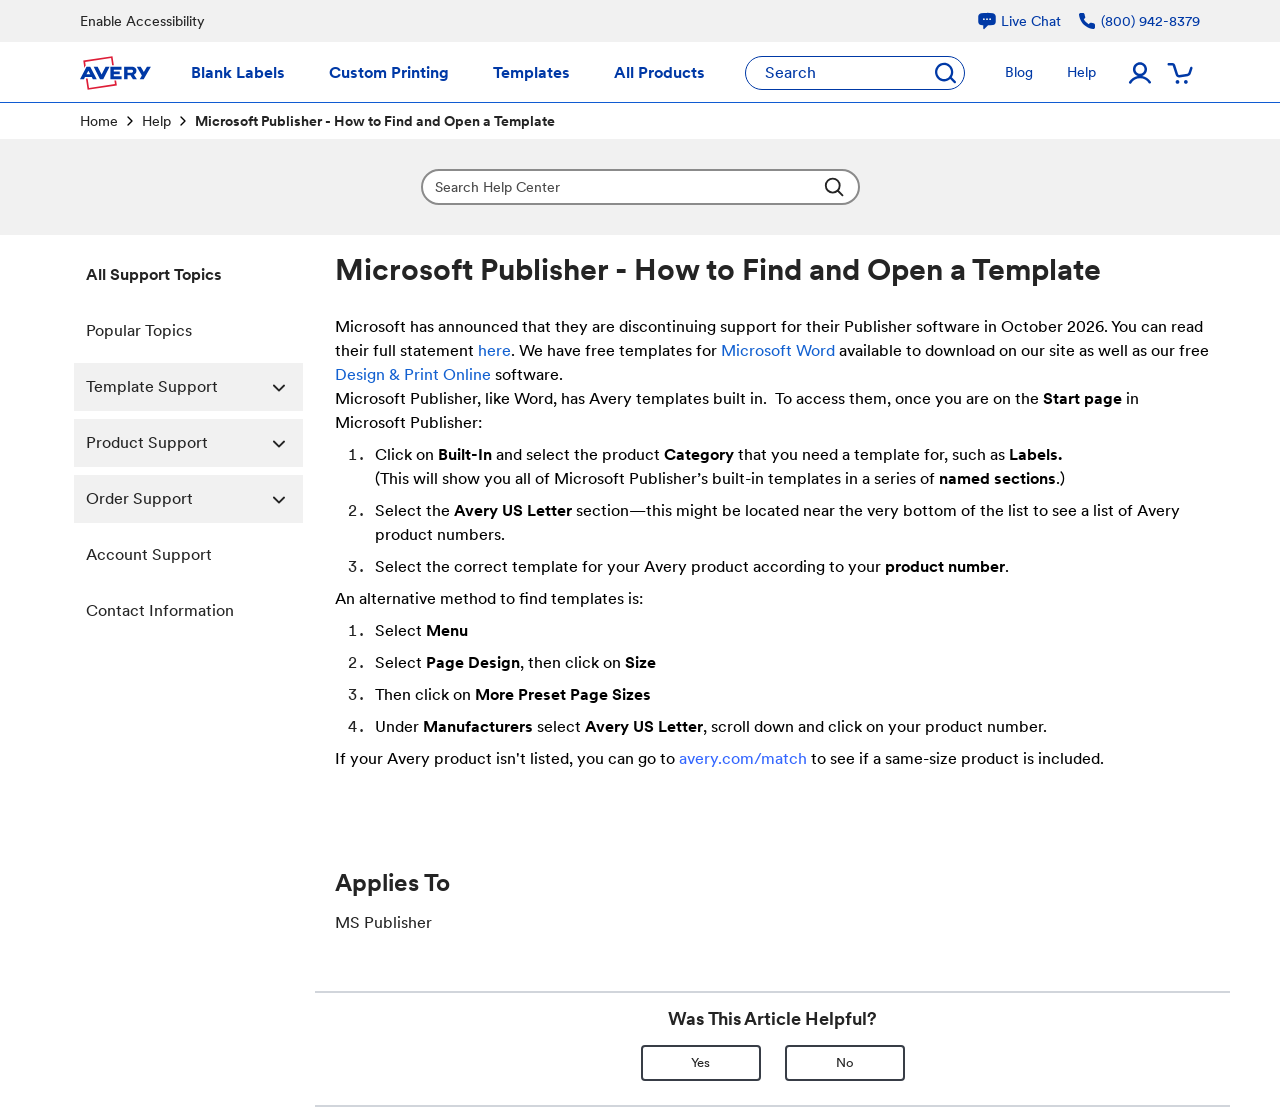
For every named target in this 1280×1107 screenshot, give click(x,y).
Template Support (194, 387)
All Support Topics (154, 274)
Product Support (194, 443)
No (845, 1062)
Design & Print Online (413, 374)
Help (156, 121)
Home (99, 121)
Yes (700, 1062)
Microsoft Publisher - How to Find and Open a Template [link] (375, 121)
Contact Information (160, 610)
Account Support (149, 554)
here (494, 350)
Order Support (194, 499)
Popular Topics (139, 330)
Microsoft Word (778, 350)
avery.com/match (743, 758)
